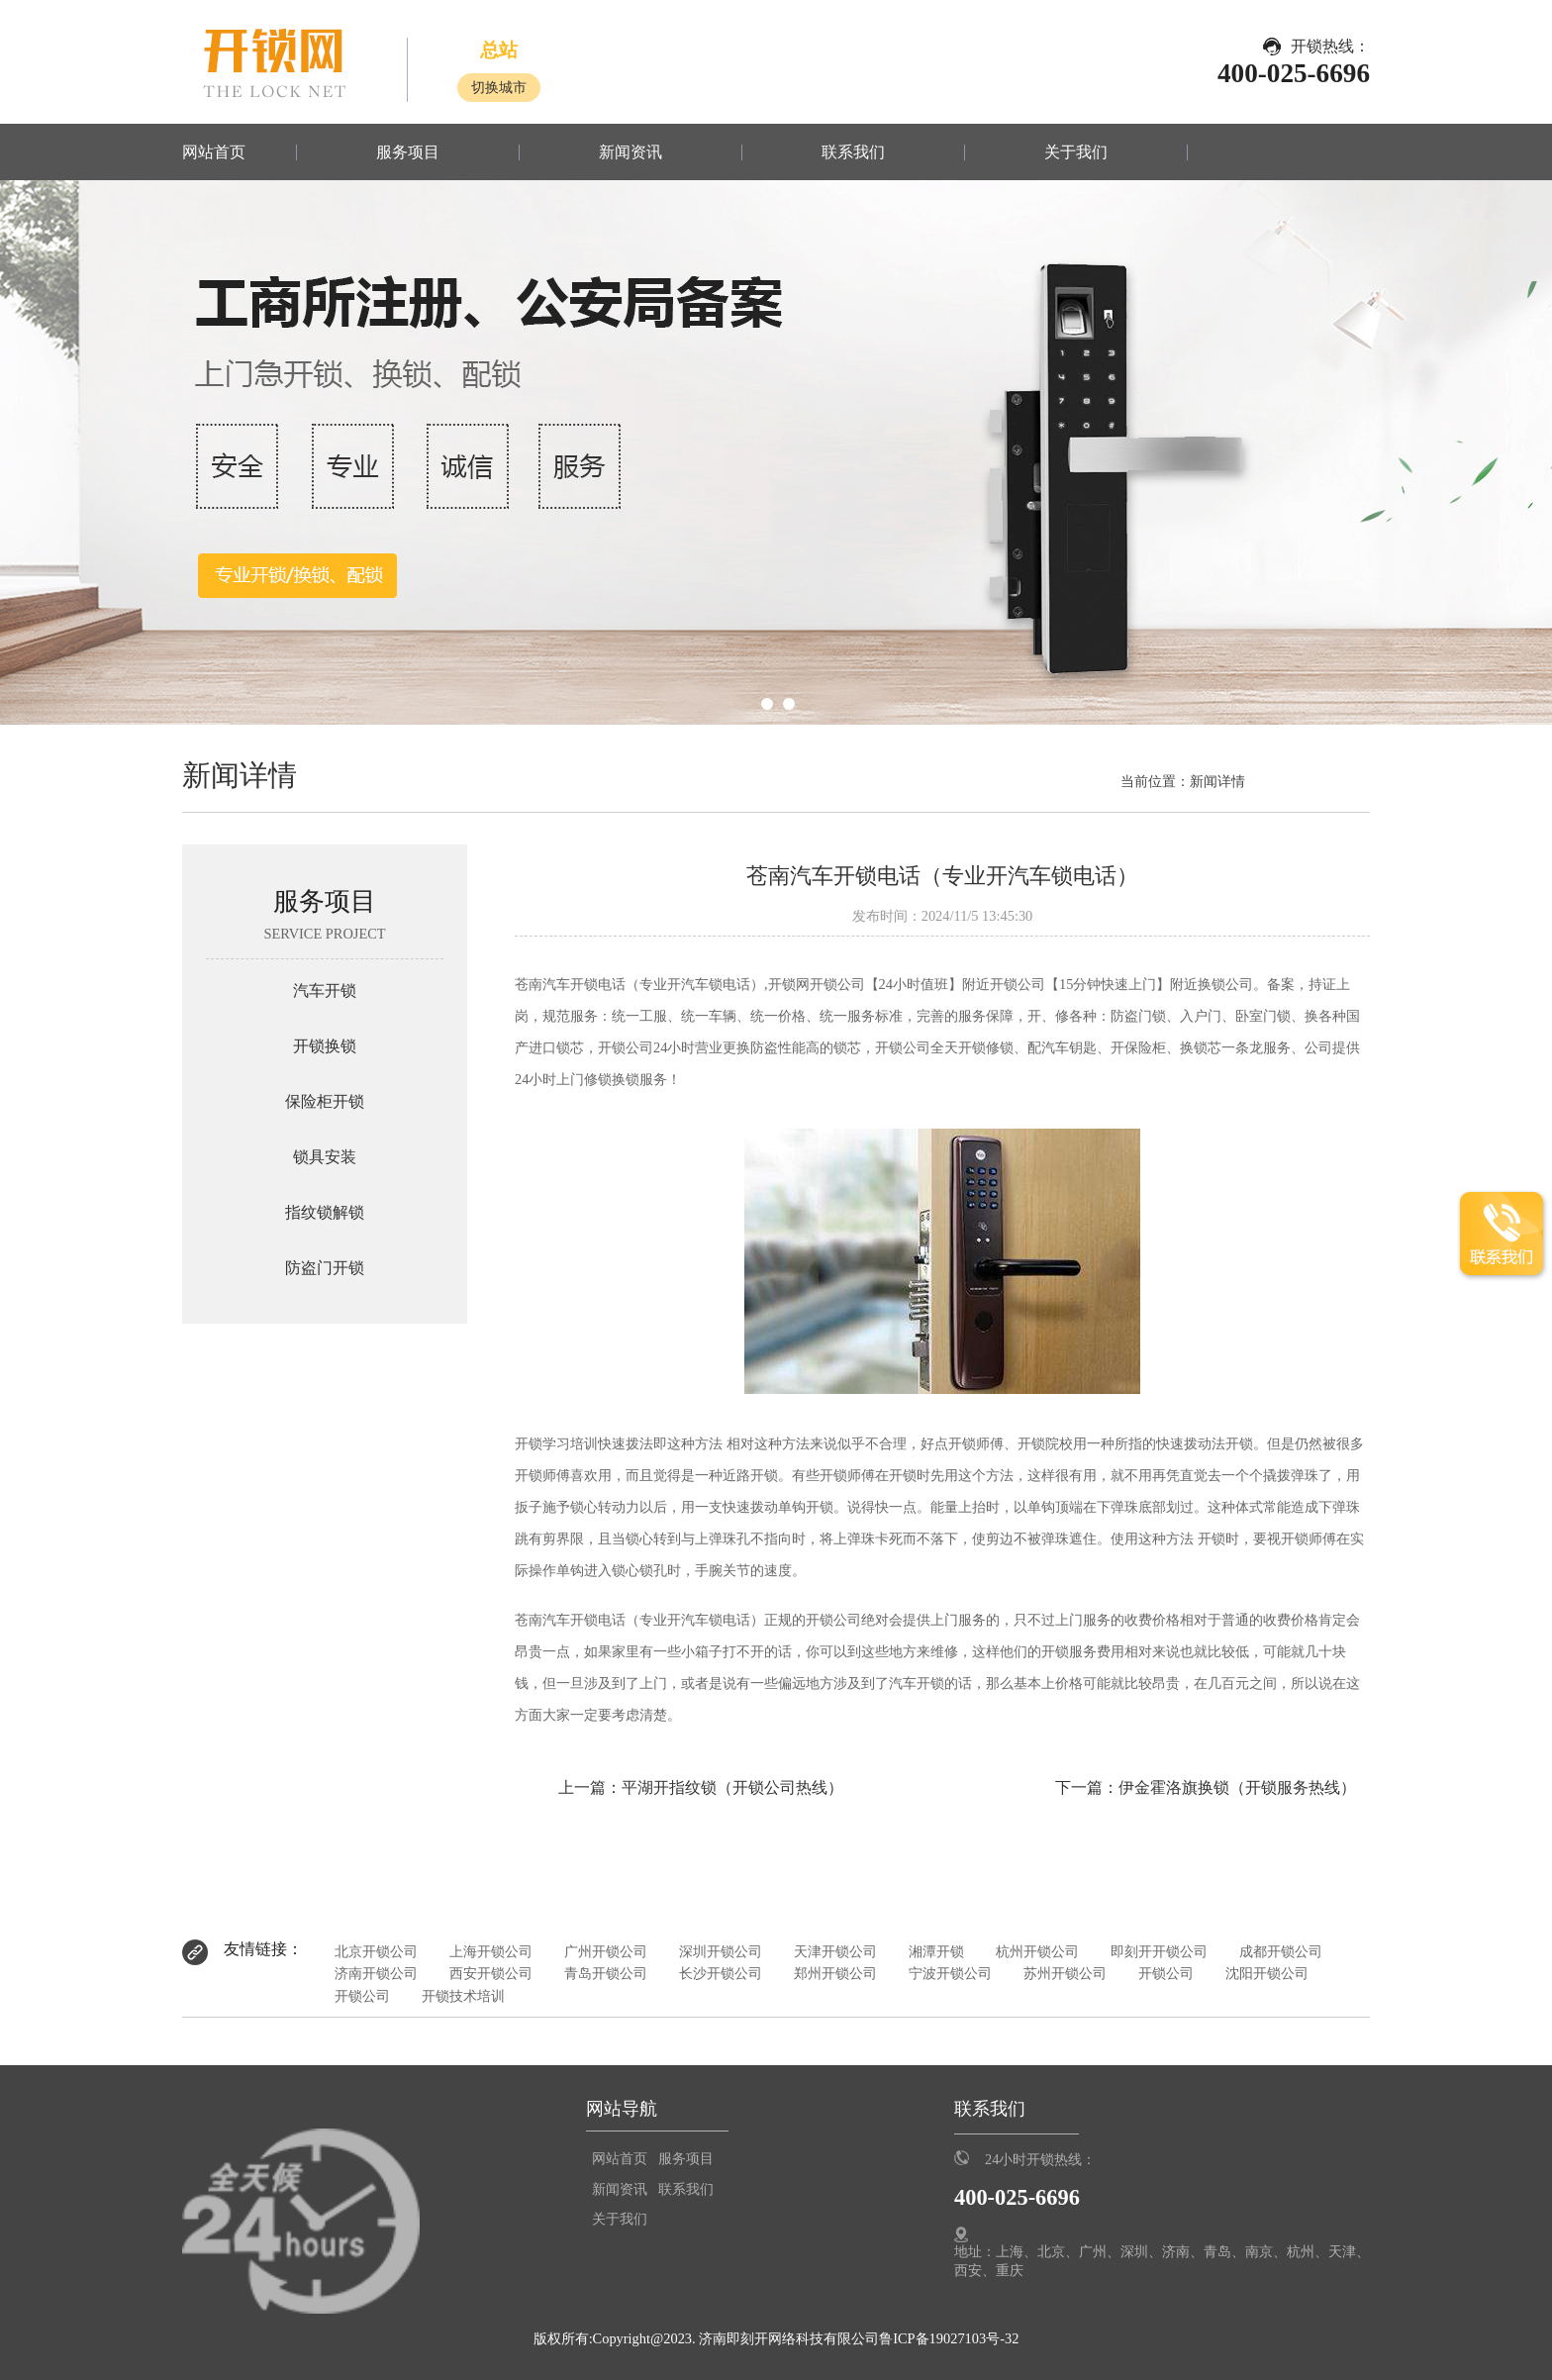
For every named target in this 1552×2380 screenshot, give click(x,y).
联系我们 (853, 152)
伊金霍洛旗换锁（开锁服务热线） (1237, 1787)
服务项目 (407, 152)
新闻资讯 (630, 152)
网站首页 (213, 152)
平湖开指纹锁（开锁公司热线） (732, 1787)
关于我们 (1076, 152)
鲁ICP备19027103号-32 (948, 2338)
